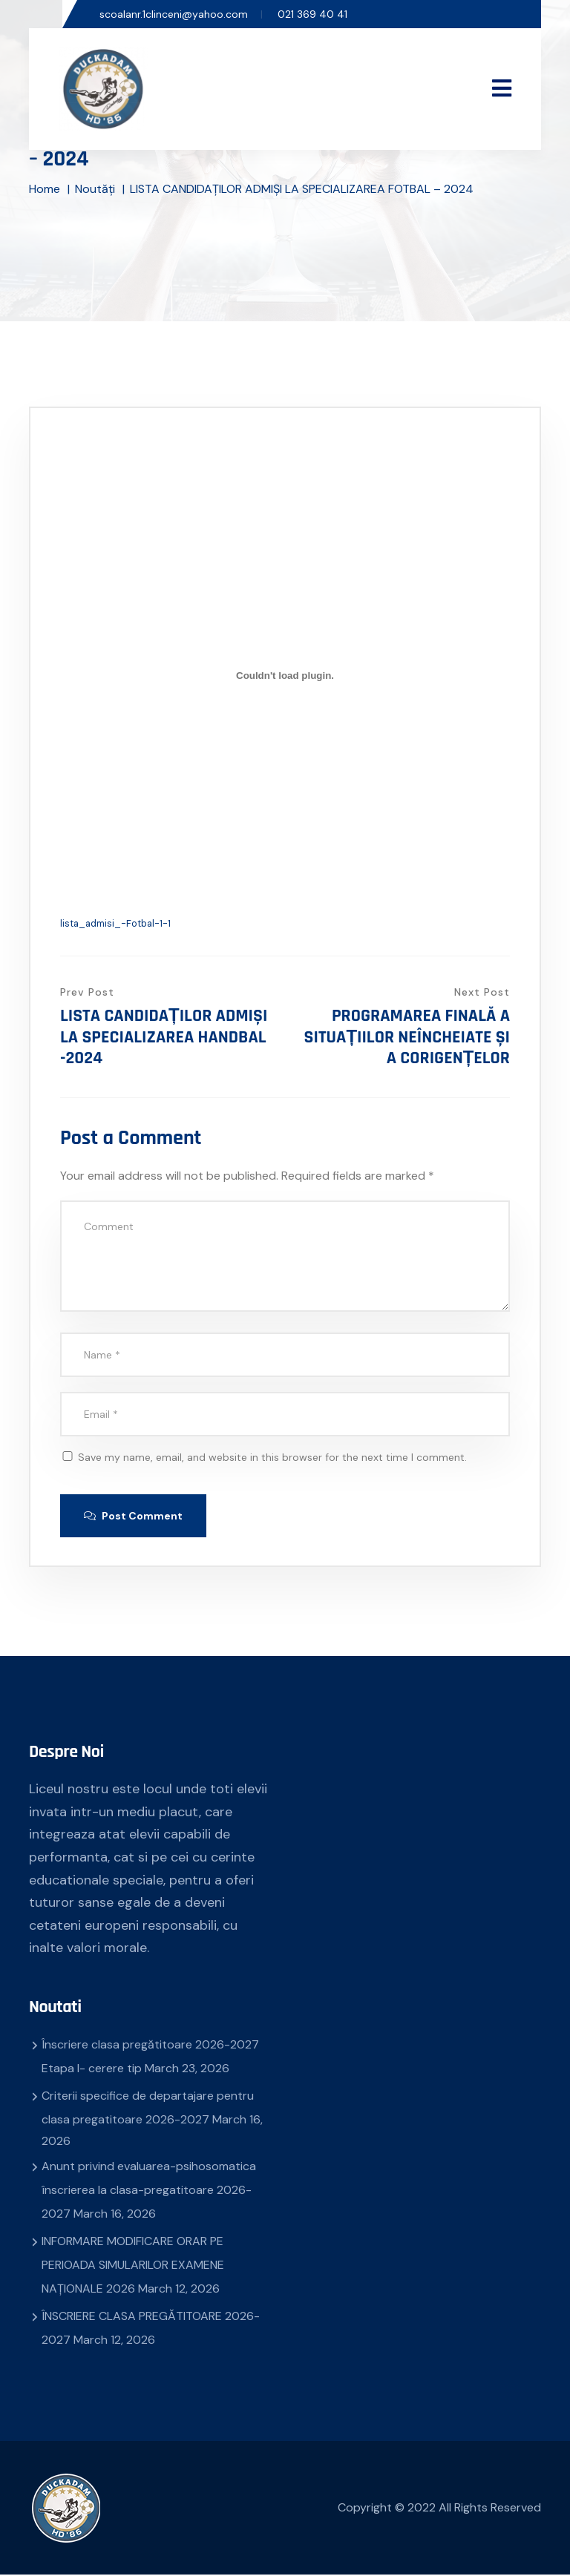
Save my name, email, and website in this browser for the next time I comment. (272, 1457)
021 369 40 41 (312, 14)
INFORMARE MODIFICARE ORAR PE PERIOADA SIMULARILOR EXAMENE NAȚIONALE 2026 (133, 2266)
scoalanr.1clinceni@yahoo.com (173, 14)
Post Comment (134, 1517)
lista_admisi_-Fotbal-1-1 (115, 923)
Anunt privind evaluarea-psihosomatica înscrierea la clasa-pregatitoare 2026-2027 (149, 2191)
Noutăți (95, 189)
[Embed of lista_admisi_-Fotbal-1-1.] (285, 675)
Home (44, 189)
